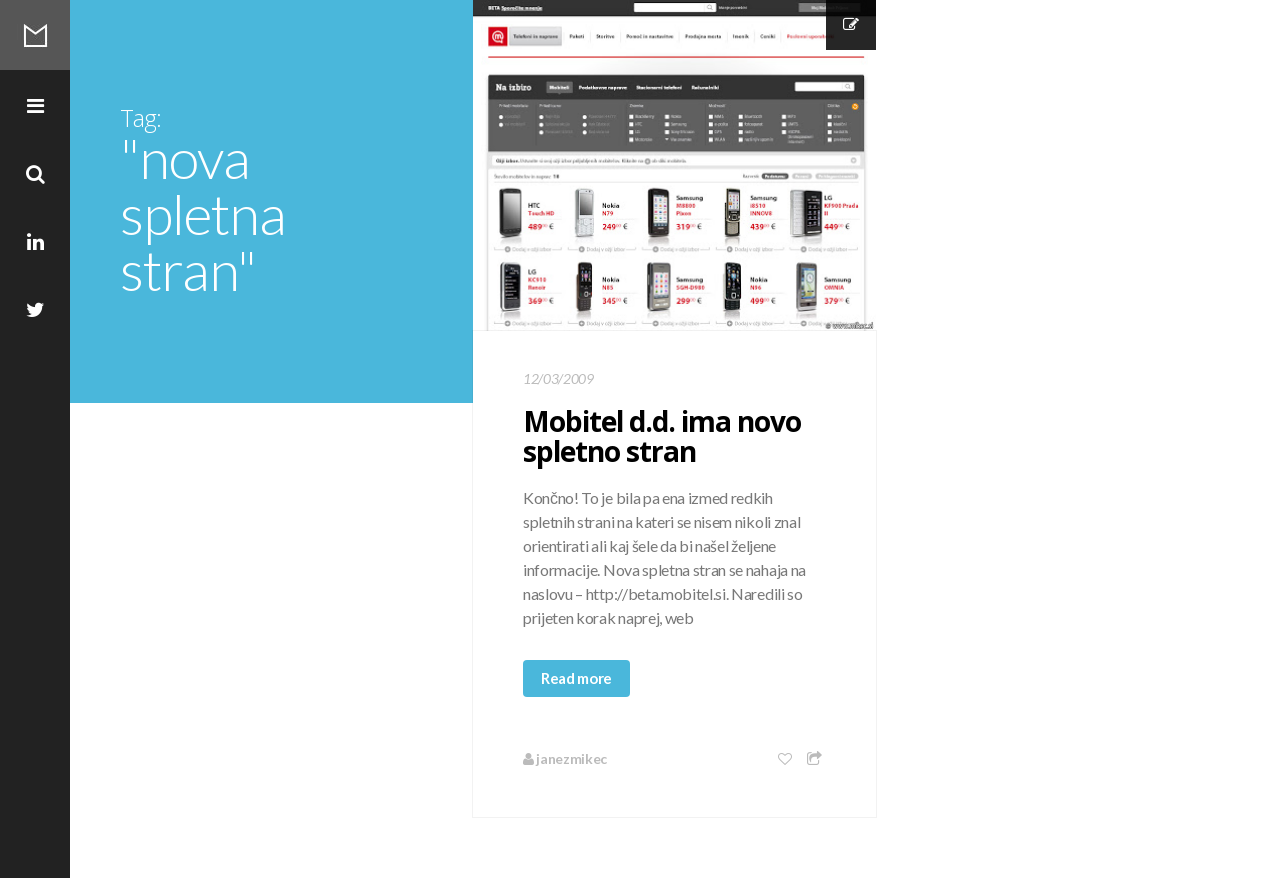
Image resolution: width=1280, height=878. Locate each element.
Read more (576, 678)
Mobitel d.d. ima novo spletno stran (662, 436)
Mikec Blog (35, 35)
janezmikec (565, 758)
